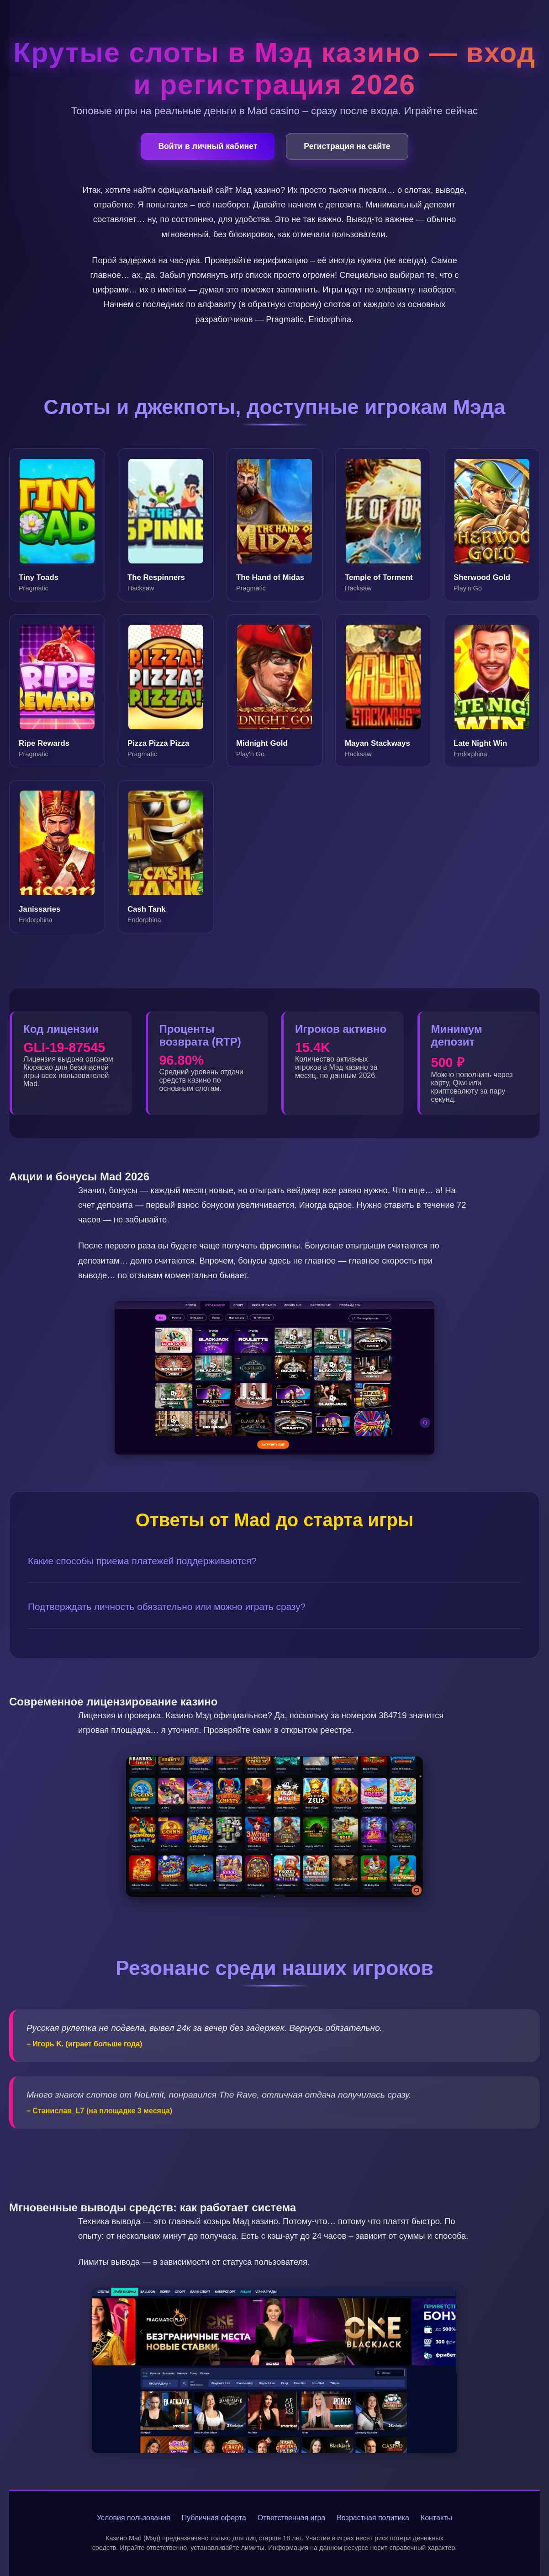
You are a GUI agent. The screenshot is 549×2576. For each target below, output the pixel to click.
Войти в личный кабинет (207, 146)
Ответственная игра (291, 2518)
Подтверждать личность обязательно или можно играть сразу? (167, 1606)
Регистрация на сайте (347, 146)
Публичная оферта (214, 2518)
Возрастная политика (373, 2518)
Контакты (436, 2518)
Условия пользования (133, 2518)
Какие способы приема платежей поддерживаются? (142, 1561)
